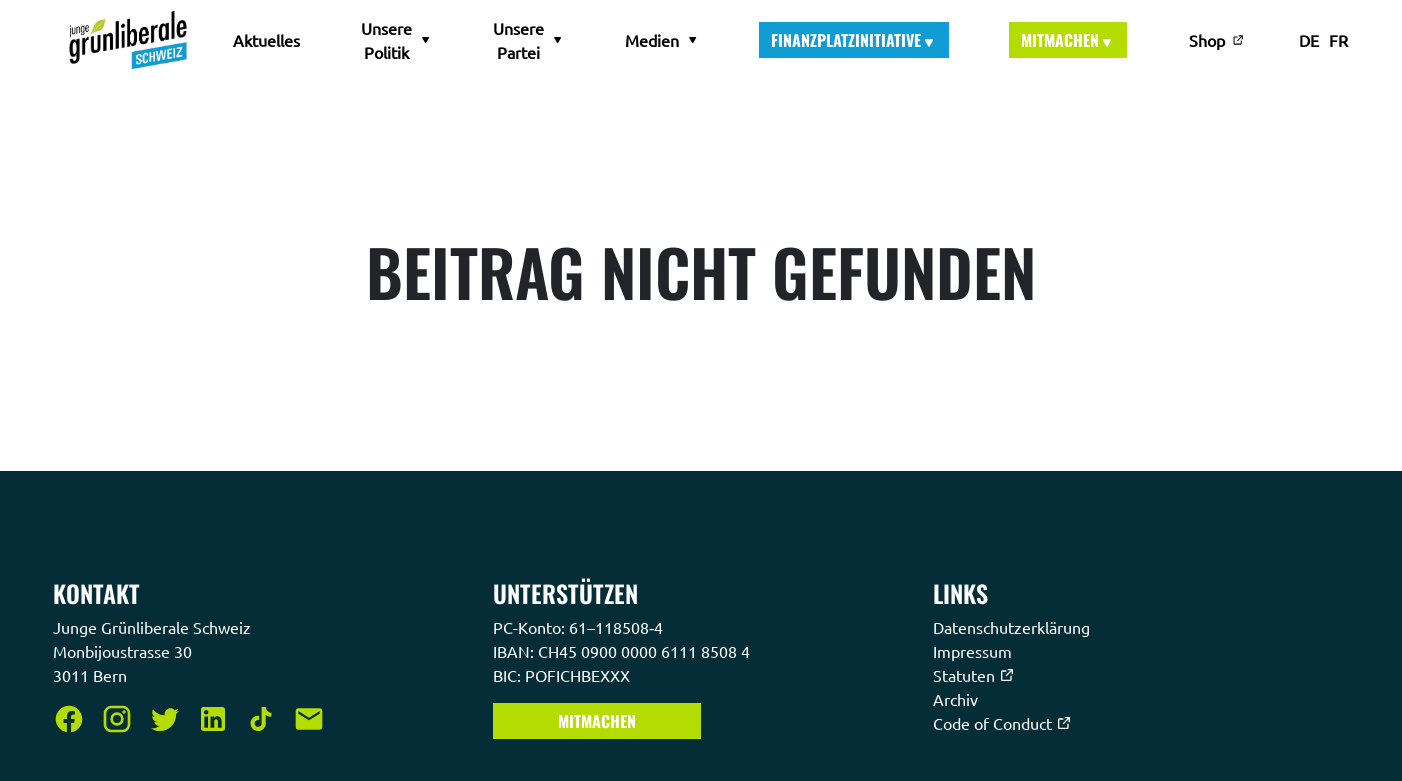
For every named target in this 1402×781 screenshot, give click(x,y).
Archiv (957, 699)
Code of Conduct (1002, 723)
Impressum (974, 651)
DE (1309, 40)
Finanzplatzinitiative (854, 40)
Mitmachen (1068, 40)
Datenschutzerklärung (1013, 627)
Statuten (974, 675)
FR (1338, 40)
